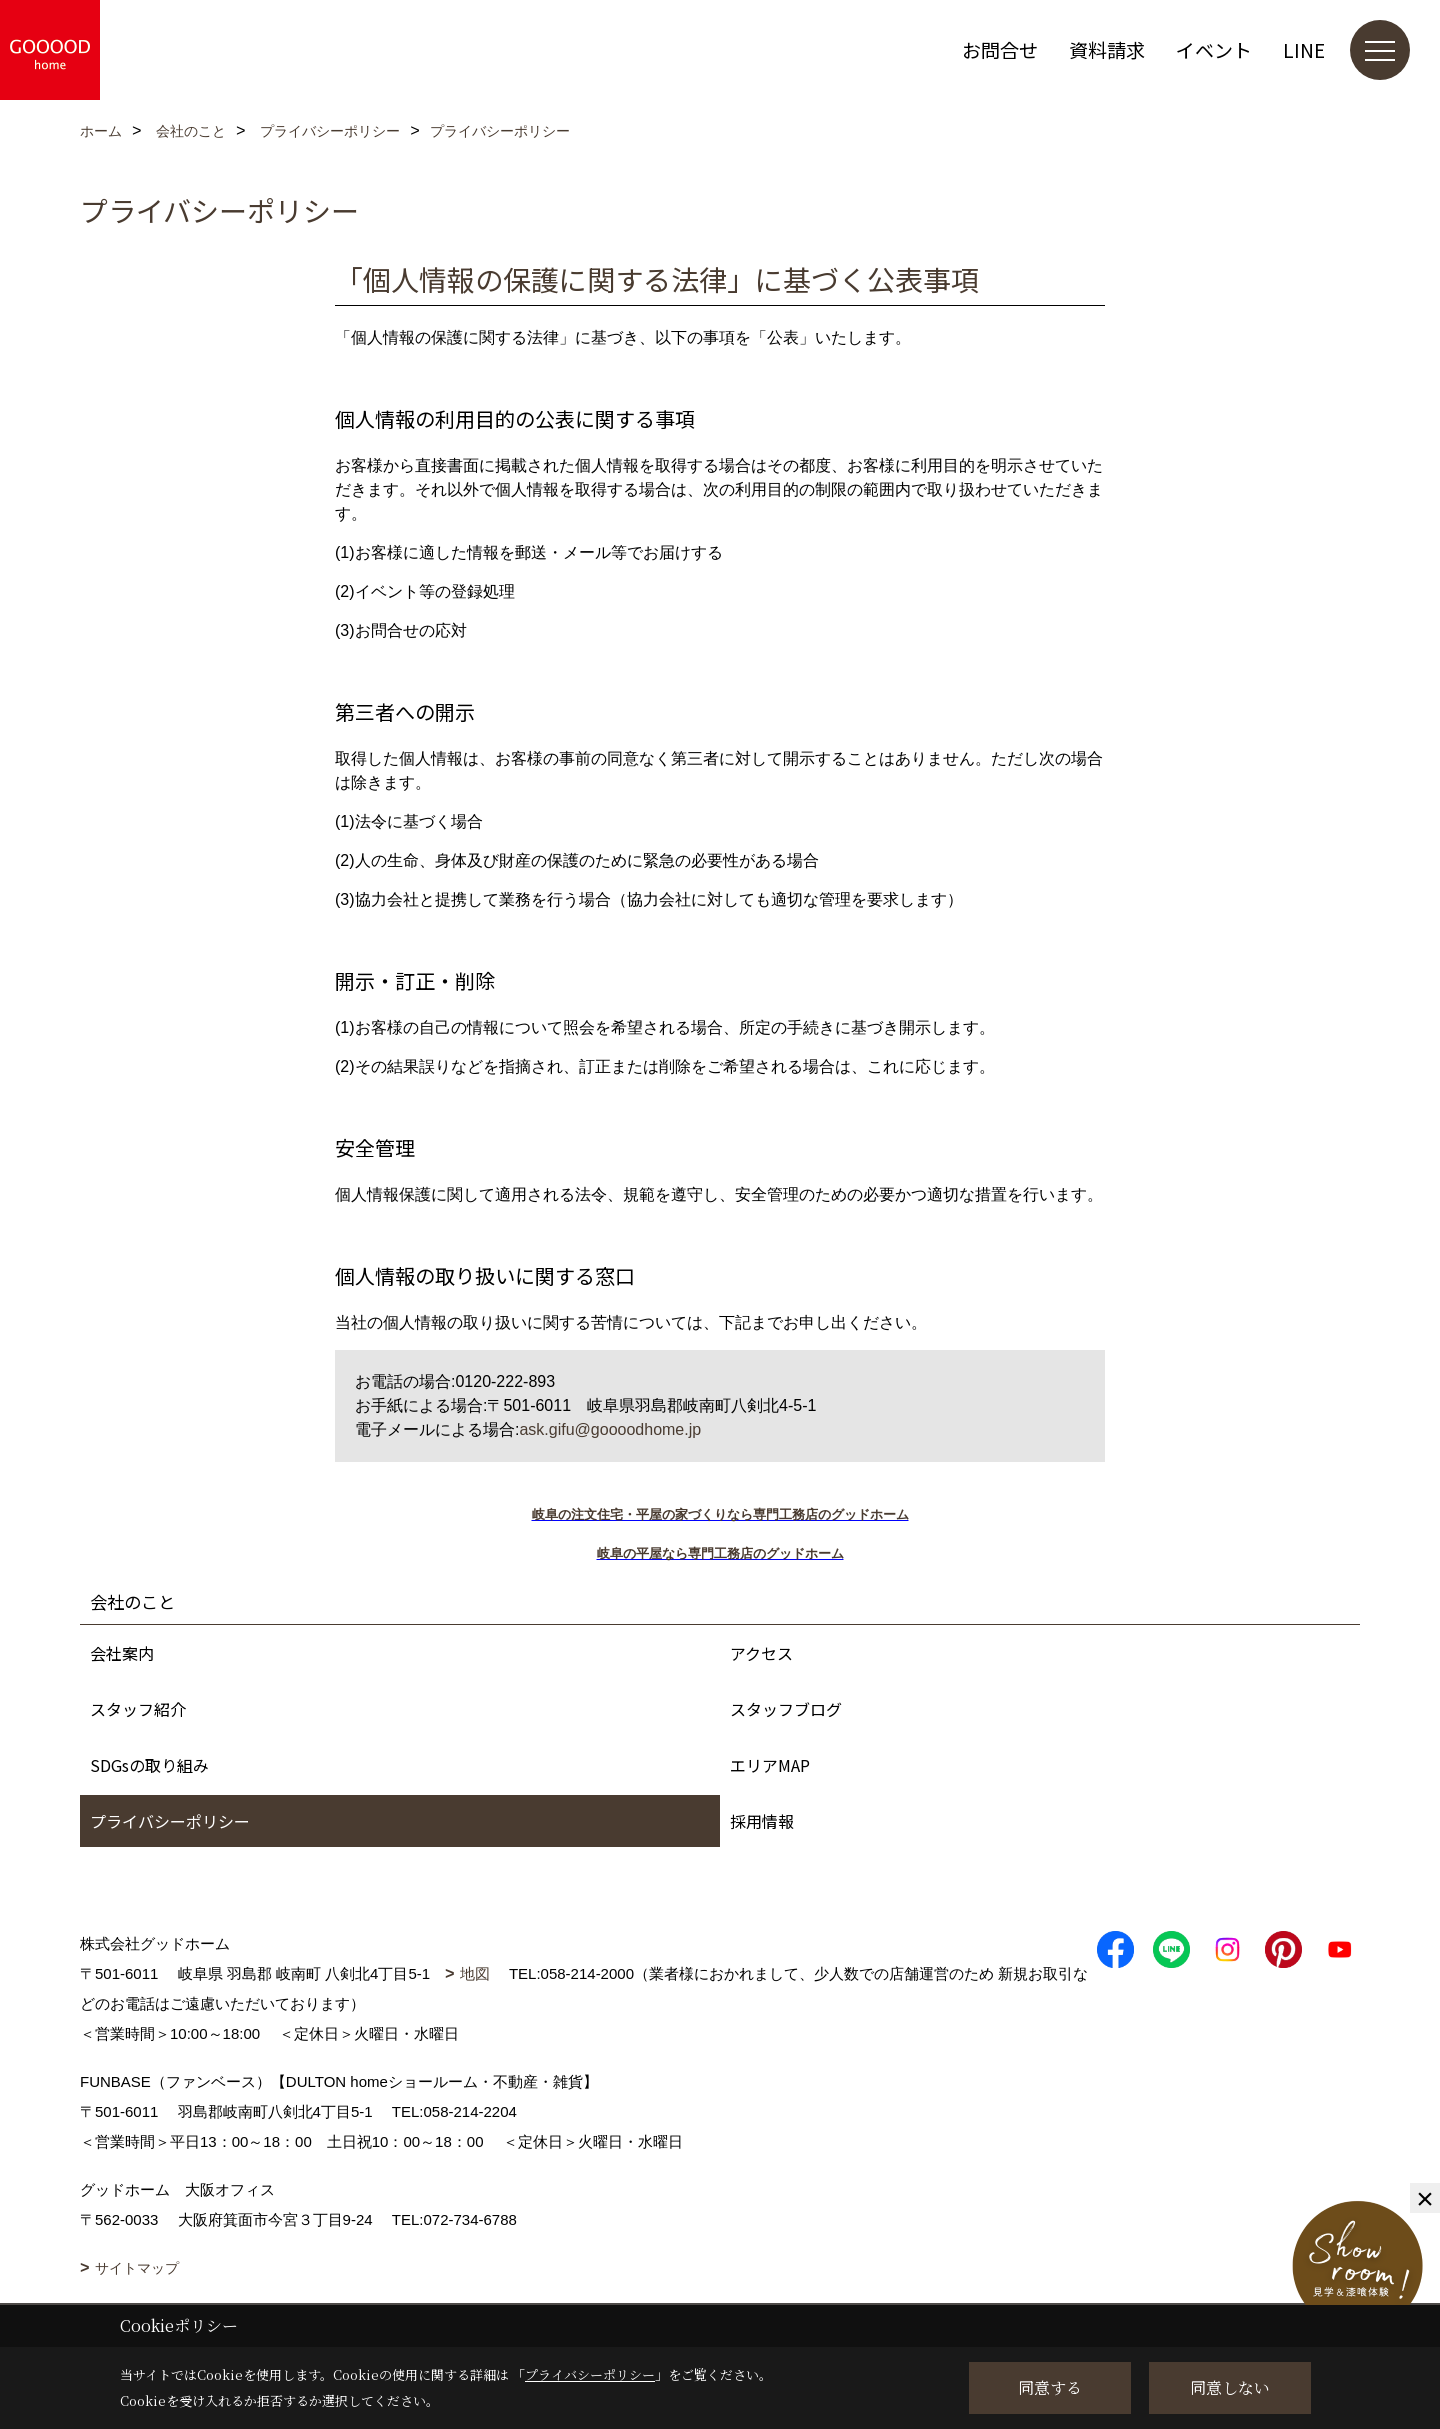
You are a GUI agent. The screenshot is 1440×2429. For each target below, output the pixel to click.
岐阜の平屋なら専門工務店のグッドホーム (720, 1553)
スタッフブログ (786, 1709)
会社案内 (122, 1653)
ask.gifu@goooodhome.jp (610, 1429)
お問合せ (1000, 49)
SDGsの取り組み (149, 1765)
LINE (1304, 49)
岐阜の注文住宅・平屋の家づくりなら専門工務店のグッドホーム (720, 1514)
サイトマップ (137, 2268)
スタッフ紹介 (138, 1709)
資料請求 (1107, 49)
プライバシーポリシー (170, 1821)
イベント (1214, 49)
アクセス (761, 1653)
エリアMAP (770, 1765)
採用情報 (762, 1821)
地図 (475, 1973)
